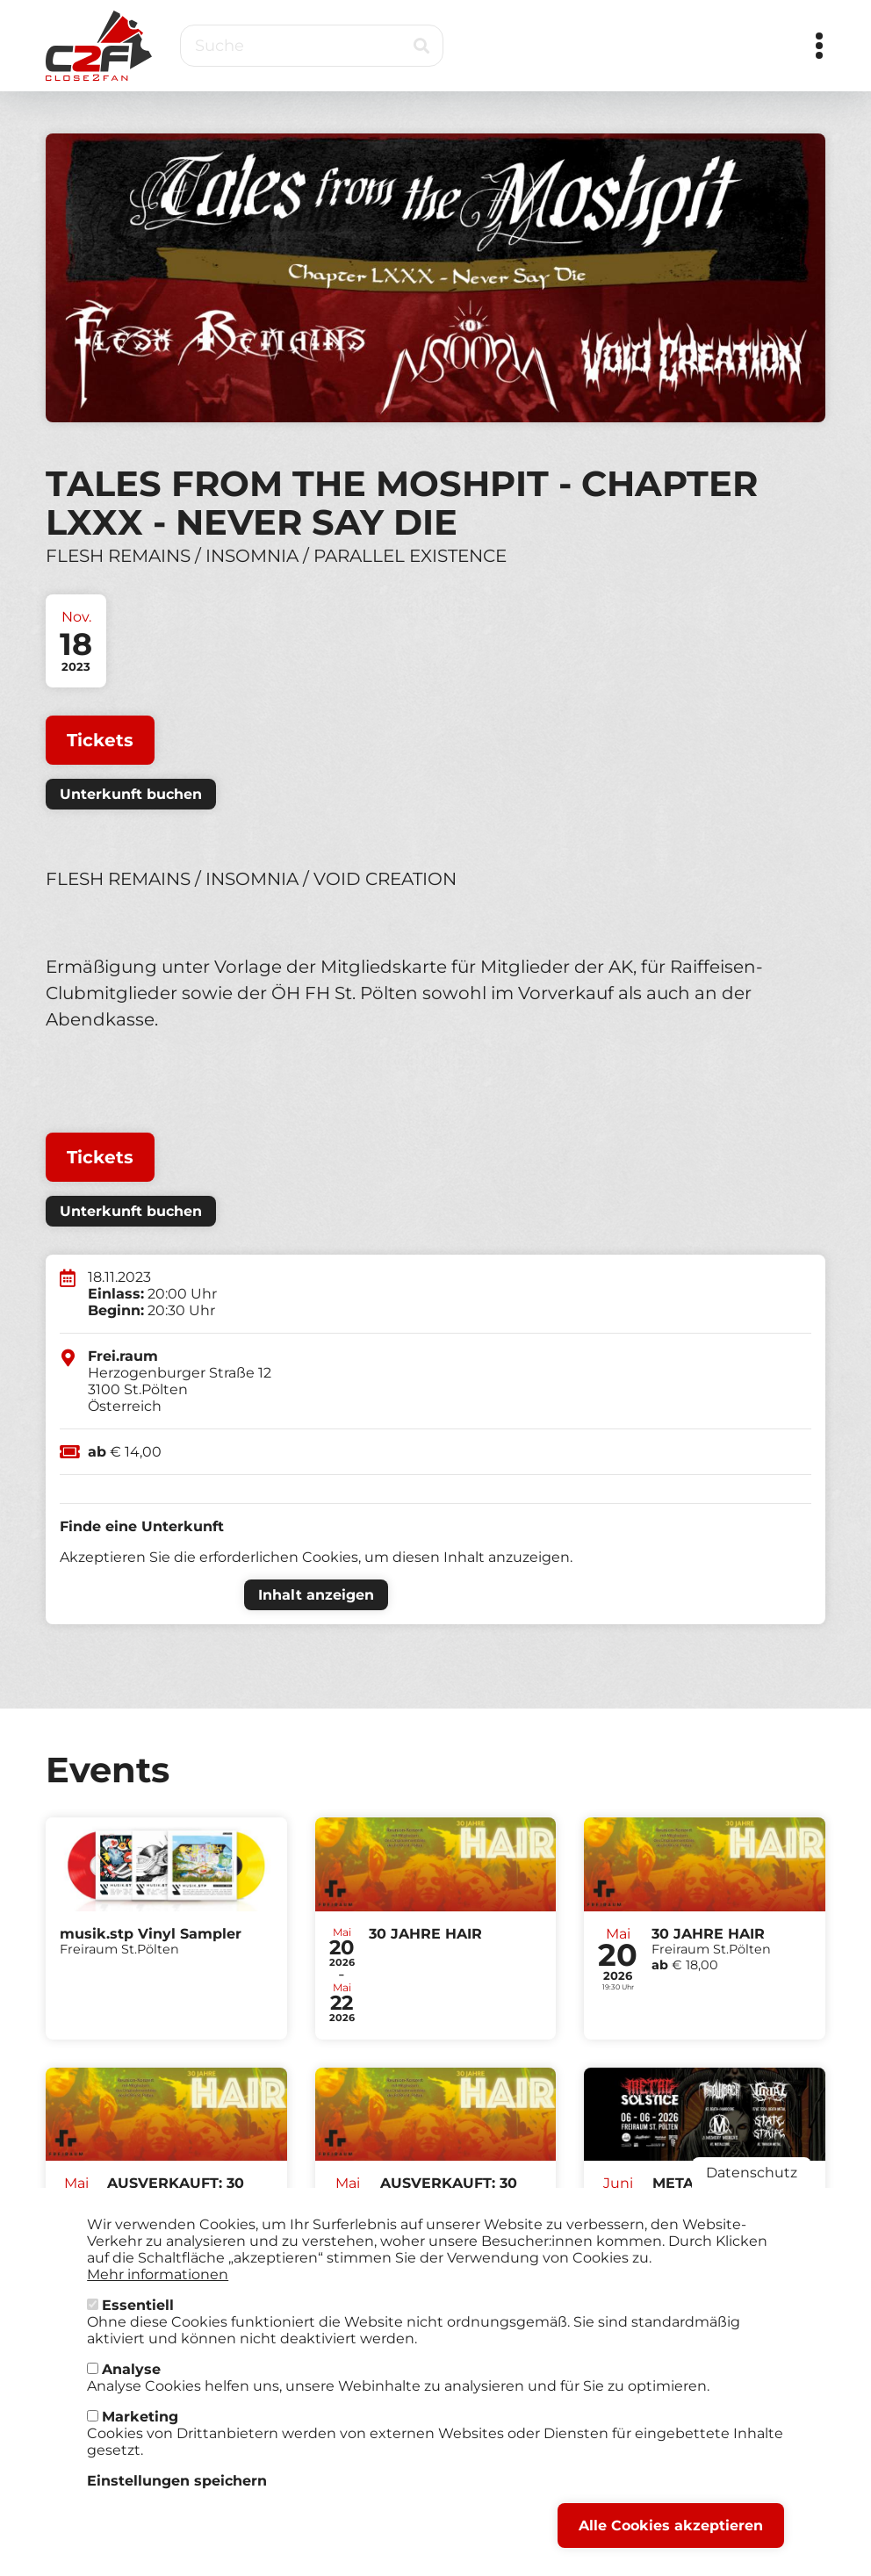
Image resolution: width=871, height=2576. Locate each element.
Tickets (100, 740)
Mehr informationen (157, 2291)
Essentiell (138, 2321)
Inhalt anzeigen (316, 1595)
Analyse (131, 2386)
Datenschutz (751, 2189)
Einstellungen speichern (177, 2497)
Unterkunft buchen (131, 794)
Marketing (140, 2433)
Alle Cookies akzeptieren (671, 2542)
